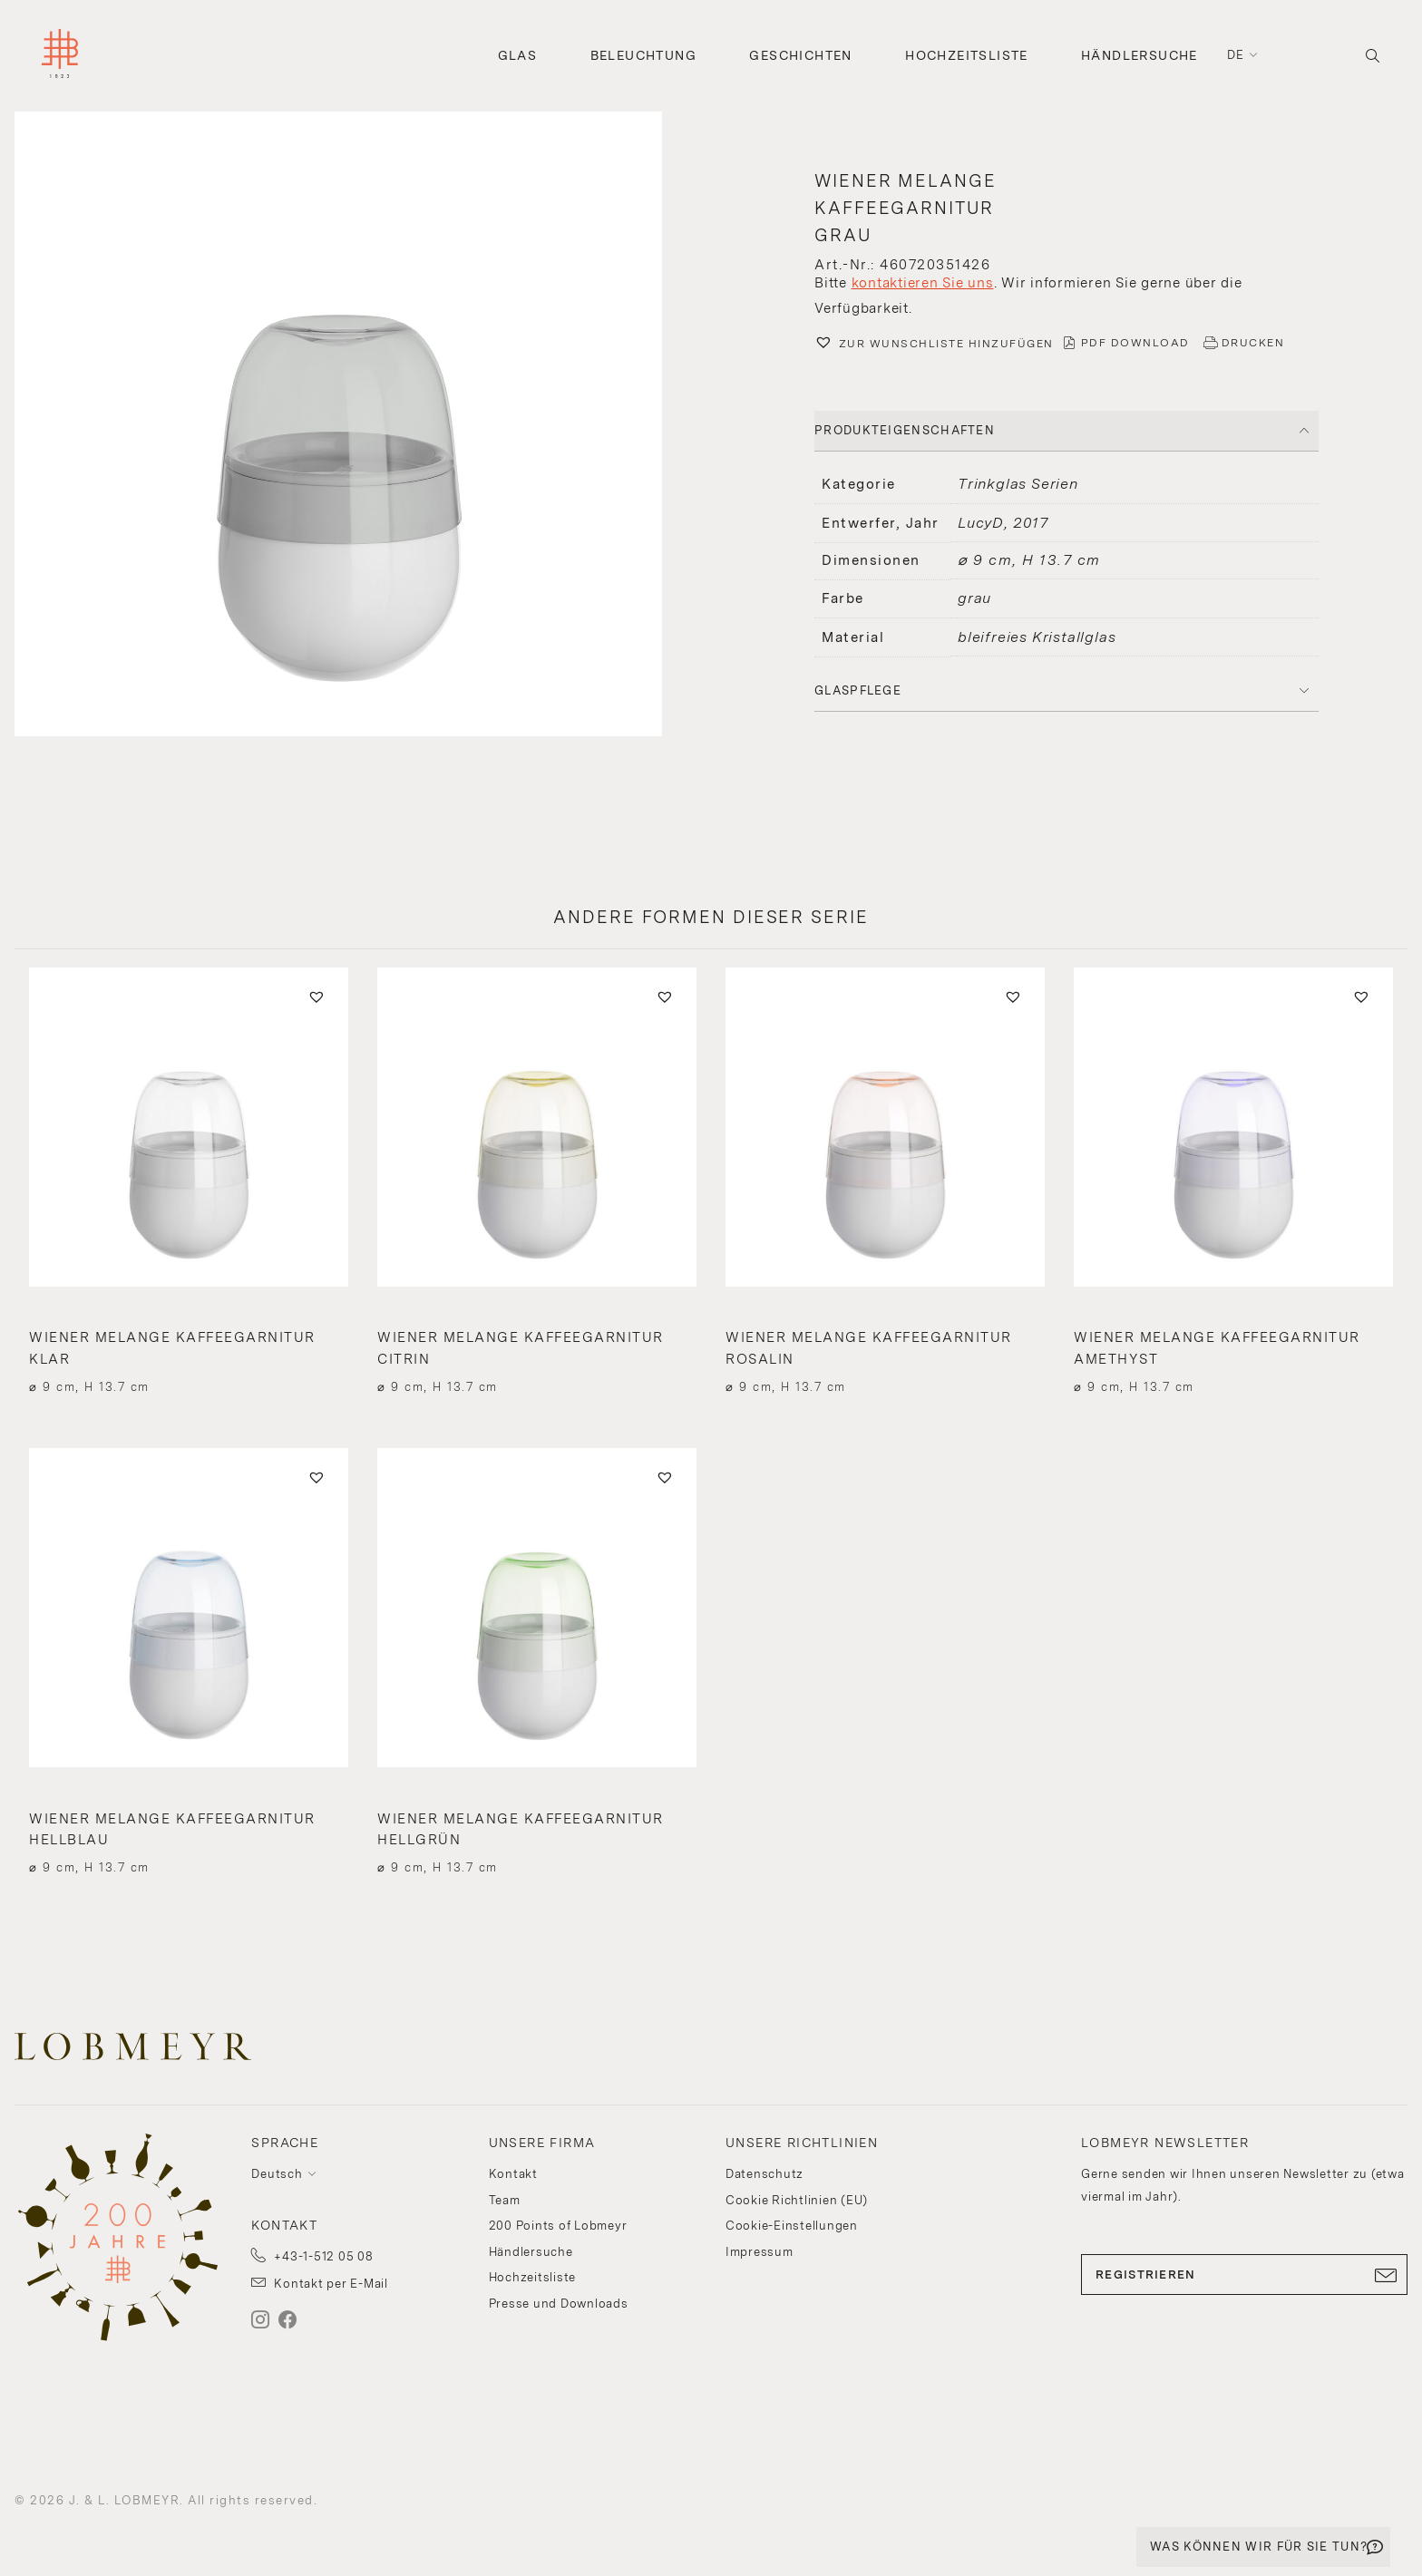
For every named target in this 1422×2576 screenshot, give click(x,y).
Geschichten (800, 55)
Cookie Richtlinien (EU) (797, 2200)
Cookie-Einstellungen (792, 2225)
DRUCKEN (1253, 342)
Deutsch (276, 2174)
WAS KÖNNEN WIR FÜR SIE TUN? (1259, 2546)
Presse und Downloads (558, 2303)
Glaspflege (857, 690)
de (1236, 55)
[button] (355, 426)
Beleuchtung (643, 55)
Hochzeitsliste (966, 55)
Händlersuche (1139, 55)
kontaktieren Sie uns (923, 283)
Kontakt (513, 2174)
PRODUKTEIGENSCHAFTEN (904, 430)
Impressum (760, 2252)
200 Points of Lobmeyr (558, 2225)
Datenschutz (765, 2174)
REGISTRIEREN (1244, 2275)
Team (505, 2200)
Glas (518, 55)
